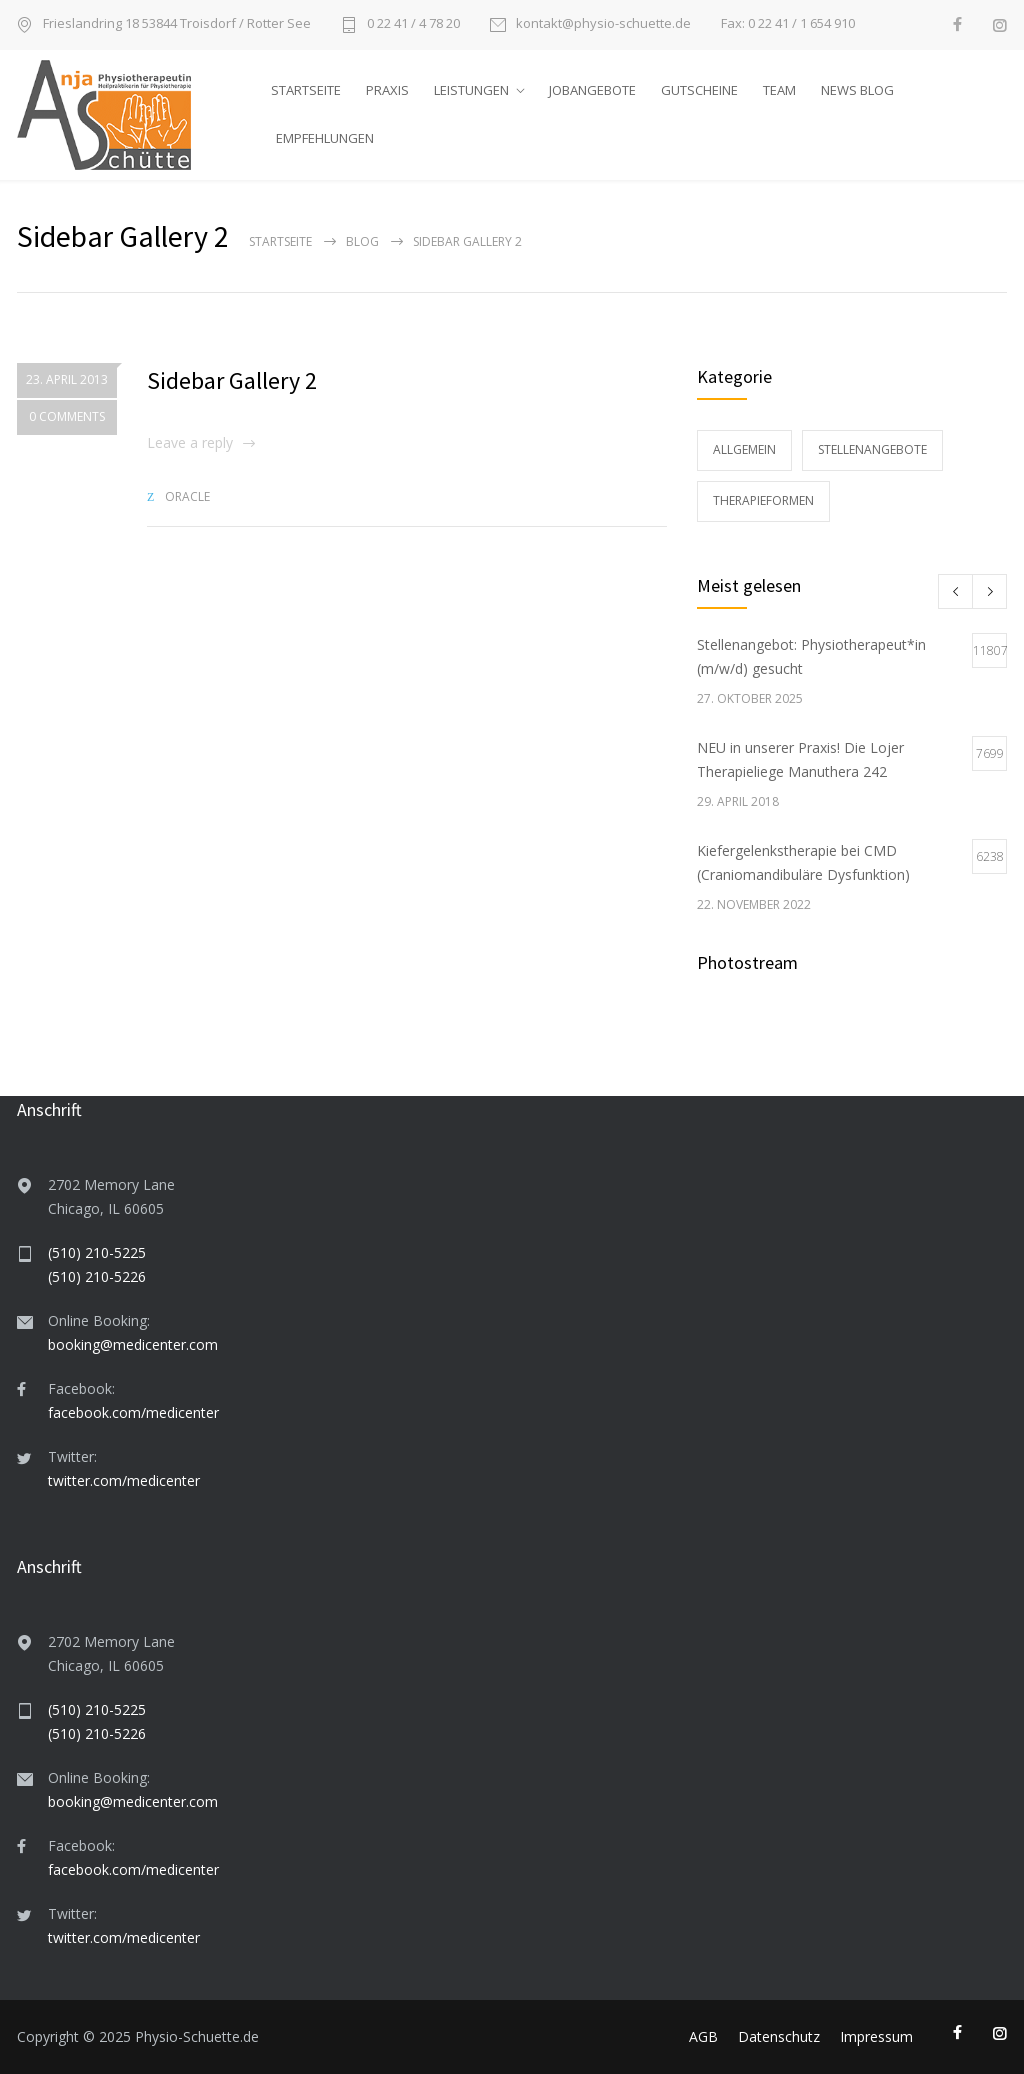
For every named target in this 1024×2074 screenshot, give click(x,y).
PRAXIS (387, 90)
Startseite (280, 241)
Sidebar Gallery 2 (232, 380)
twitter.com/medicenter (124, 1480)
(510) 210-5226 (97, 1276)
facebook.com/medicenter (133, 1412)
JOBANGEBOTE (592, 90)
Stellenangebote (872, 449)
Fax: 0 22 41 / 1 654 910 (788, 23)
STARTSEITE (306, 90)
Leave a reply (190, 442)
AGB (703, 2036)
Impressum (876, 2036)
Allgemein (744, 449)
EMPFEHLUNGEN (325, 138)
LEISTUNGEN (471, 90)
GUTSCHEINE (699, 90)
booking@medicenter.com (133, 1344)
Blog (362, 241)
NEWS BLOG (857, 90)
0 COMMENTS (67, 417)
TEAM (779, 90)
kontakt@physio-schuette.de (603, 24)
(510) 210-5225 (97, 1252)
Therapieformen (763, 500)
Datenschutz (779, 2036)
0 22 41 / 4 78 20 (413, 24)
